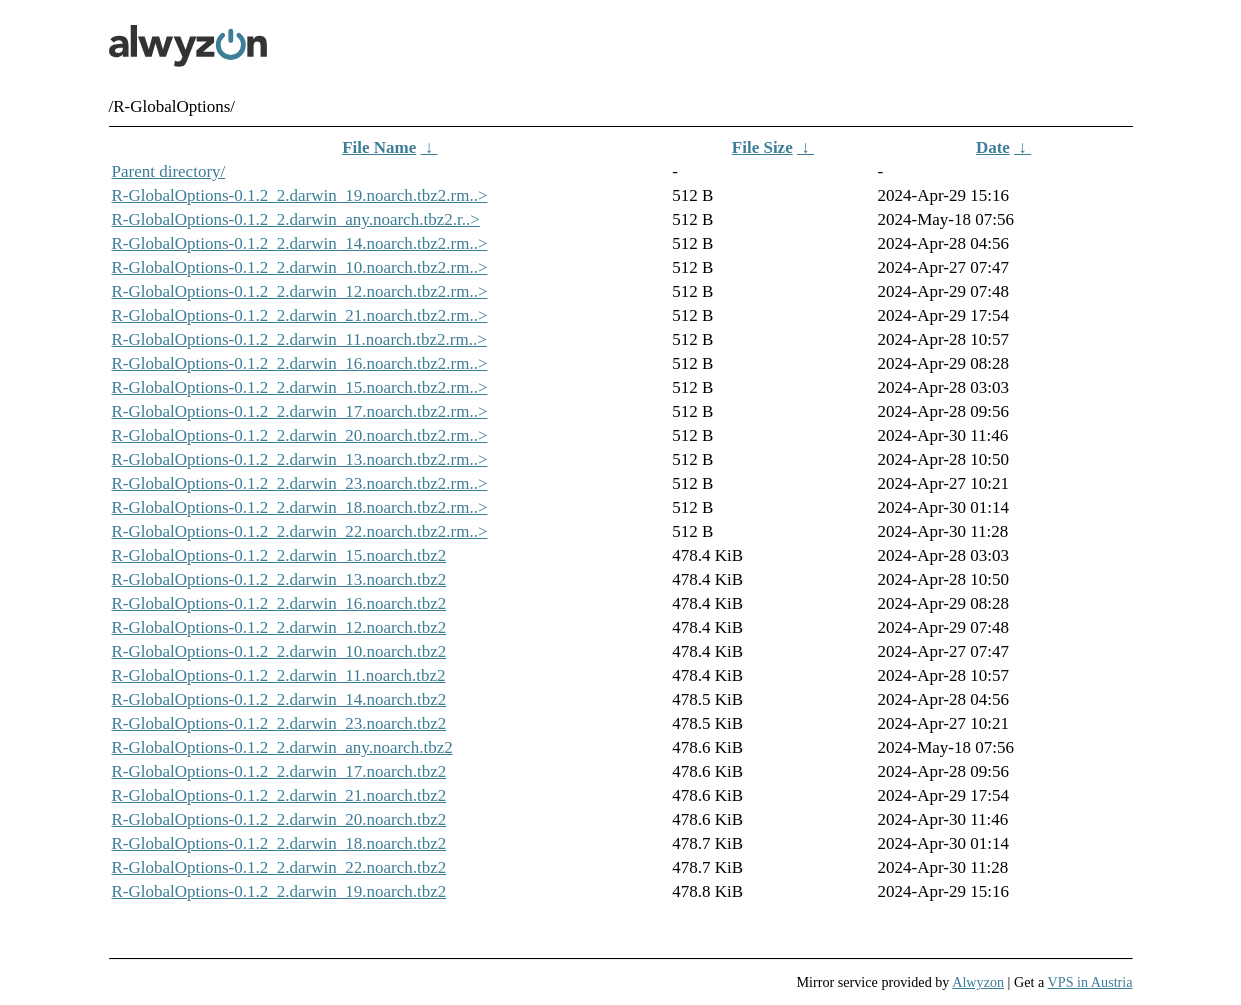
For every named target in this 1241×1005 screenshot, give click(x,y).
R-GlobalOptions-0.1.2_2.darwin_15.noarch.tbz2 (279, 555)
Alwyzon (978, 982)
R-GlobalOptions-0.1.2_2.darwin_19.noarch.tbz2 (279, 891)
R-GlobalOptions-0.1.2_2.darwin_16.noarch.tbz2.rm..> (300, 363)
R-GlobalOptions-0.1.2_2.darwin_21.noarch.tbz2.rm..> (300, 315)
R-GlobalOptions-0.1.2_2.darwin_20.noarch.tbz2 (279, 819)
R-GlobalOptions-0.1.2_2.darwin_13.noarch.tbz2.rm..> (300, 459)
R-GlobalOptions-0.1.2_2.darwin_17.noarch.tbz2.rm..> (300, 411)
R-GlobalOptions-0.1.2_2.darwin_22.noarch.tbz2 (279, 867)
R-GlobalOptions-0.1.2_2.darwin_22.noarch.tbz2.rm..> (300, 531)
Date (993, 147)
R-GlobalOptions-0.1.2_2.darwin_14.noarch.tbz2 (279, 699)
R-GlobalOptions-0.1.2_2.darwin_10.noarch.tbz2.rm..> (300, 267)
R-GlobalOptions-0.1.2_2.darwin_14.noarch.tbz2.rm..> (300, 243)
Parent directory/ (169, 171)
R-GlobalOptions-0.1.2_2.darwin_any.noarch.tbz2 (282, 747)
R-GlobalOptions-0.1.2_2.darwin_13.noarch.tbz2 (279, 579)
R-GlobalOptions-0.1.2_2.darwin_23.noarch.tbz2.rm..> (300, 483)
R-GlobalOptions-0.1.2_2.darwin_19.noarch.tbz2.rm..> (300, 195)
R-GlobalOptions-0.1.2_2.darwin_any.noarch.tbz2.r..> (296, 219)
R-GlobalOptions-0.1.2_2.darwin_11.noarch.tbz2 (279, 675)
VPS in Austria (1090, 982)
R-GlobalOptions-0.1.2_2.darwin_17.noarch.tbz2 (279, 771)
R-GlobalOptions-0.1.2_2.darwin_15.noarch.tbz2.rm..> (300, 387)
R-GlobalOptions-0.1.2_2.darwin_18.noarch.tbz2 (279, 843)
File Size (762, 147)
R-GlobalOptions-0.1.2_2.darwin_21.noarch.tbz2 (279, 795)
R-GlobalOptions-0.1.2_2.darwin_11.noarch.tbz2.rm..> (299, 339)
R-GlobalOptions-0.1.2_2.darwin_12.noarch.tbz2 (279, 627)
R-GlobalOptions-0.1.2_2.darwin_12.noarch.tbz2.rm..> (300, 291)
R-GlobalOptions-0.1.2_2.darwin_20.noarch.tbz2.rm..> (300, 435)
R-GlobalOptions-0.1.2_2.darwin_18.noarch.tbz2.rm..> (300, 507)
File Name (379, 147)
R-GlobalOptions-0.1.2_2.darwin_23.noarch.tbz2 (279, 723)
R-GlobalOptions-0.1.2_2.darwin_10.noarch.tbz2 (279, 651)
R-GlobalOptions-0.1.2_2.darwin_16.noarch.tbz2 (279, 603)
